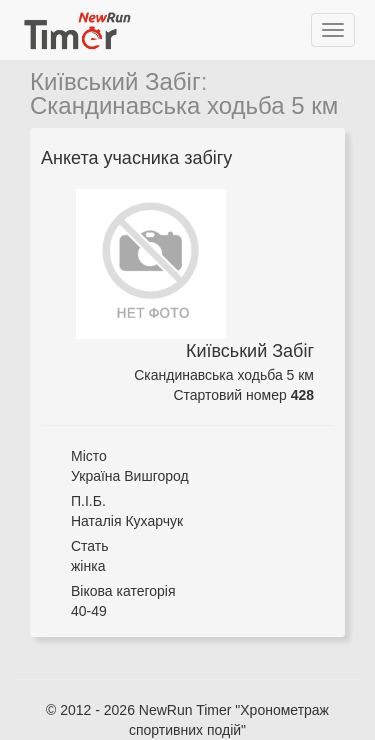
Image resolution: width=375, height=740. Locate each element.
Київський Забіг (115, 81)
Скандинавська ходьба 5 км (184, 105)
